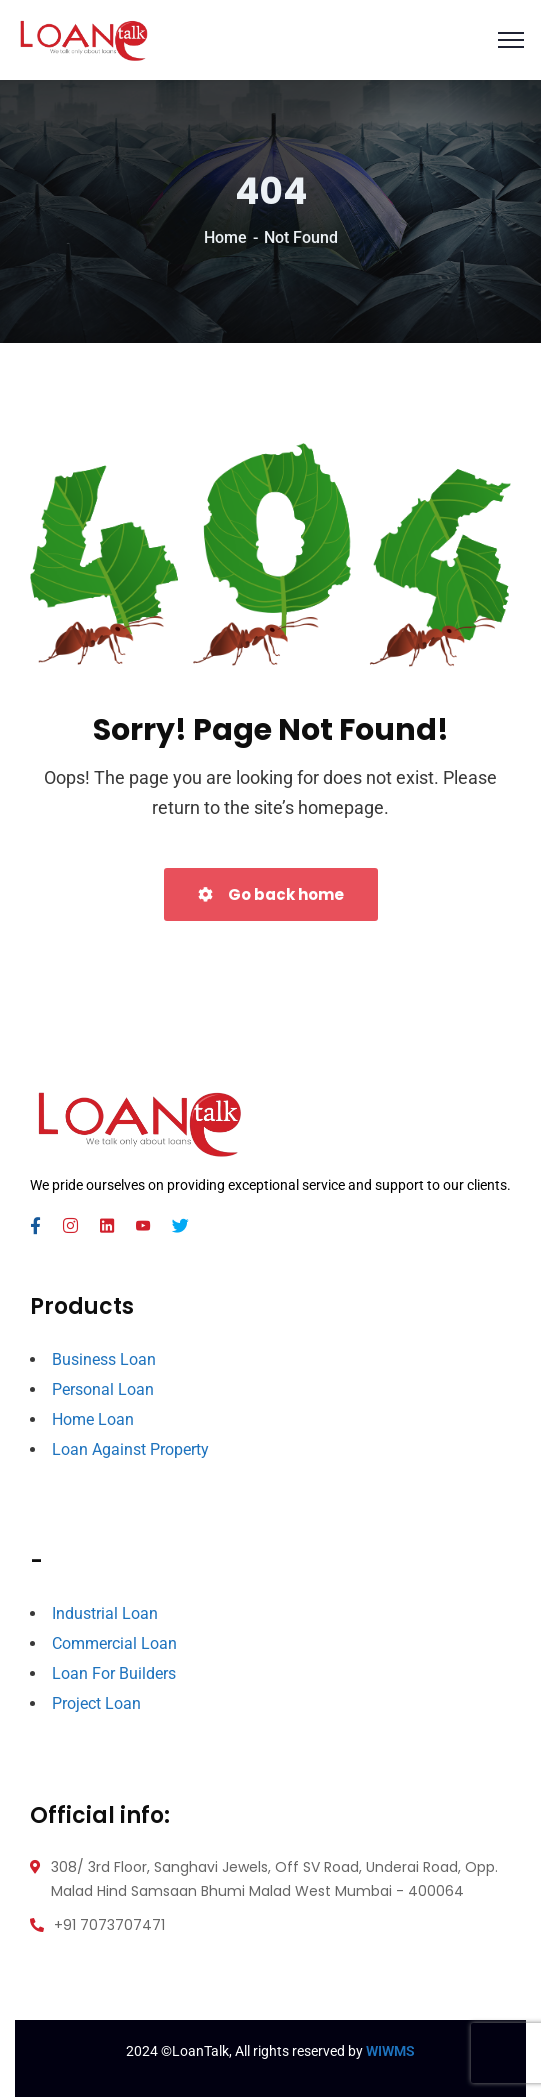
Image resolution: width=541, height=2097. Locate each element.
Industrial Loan (105, 1613)
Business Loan (104, 1359)
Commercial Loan (114, 1643)
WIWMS (390, 2051)
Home (225, 237)
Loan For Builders (114, 1673)
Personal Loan (103, 1389)
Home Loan (93, 1419)
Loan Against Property (130, 1449)
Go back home (271, 894)
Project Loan (96, 1703)
